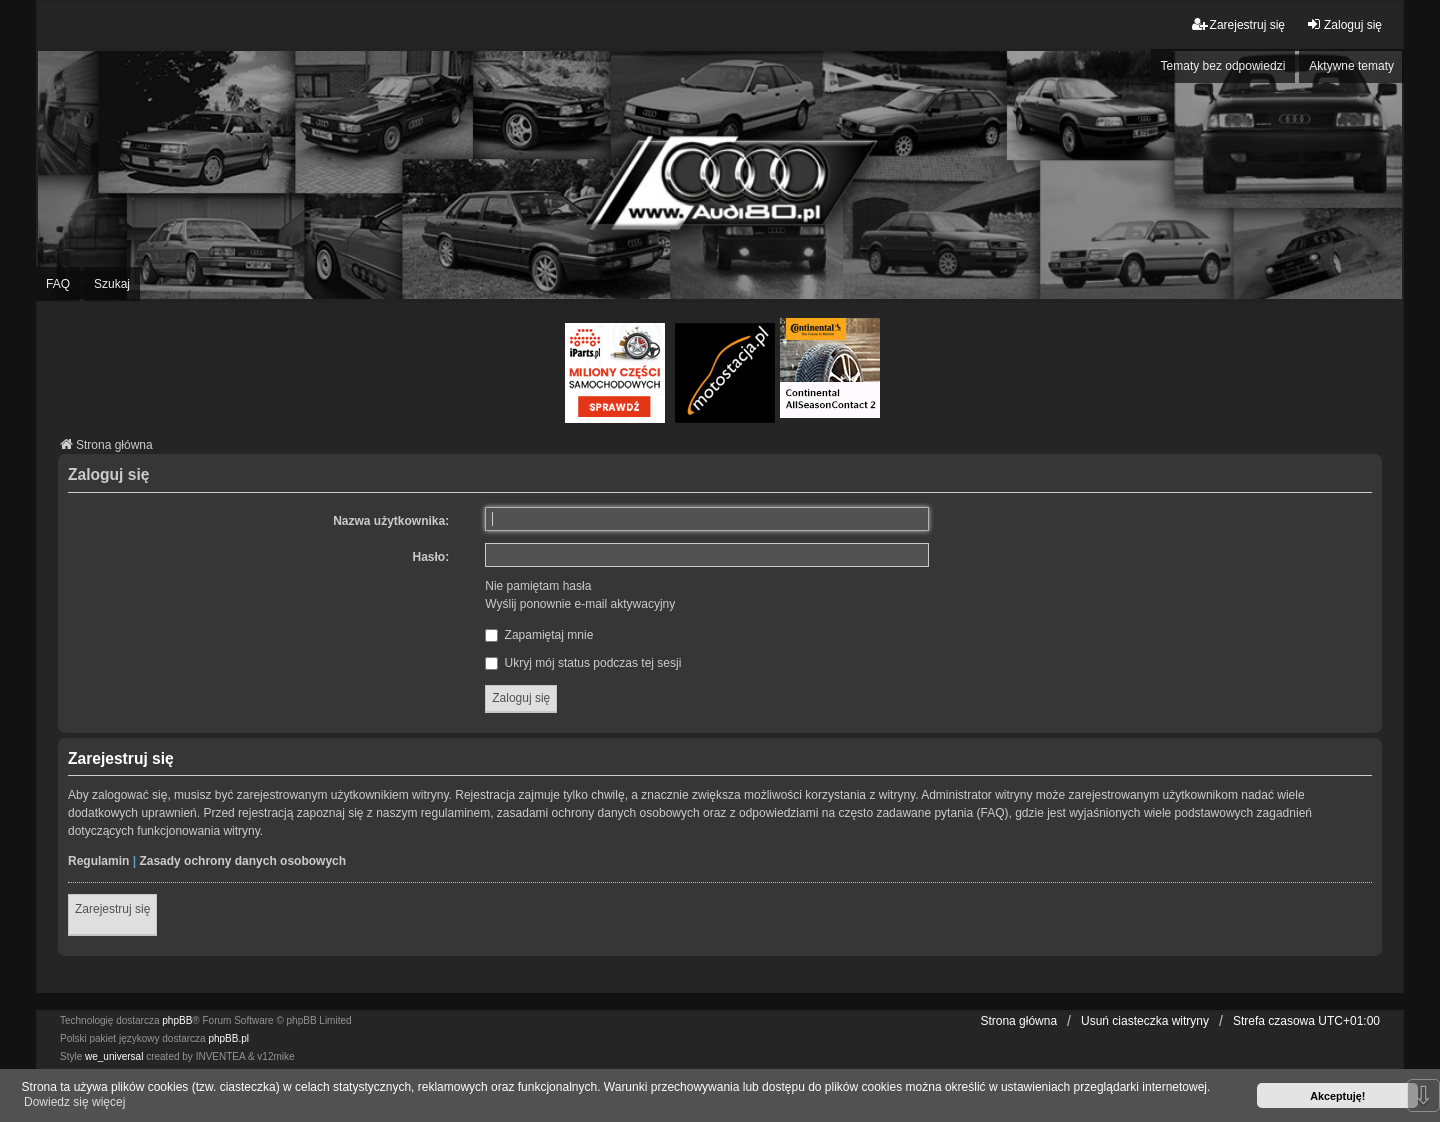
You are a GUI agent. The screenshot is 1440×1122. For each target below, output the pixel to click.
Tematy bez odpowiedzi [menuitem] (1223, 66)
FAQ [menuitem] (58, 284)
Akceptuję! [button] (1337, 1096)
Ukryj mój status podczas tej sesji (583, 663)
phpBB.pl (228, 1038)
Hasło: (431, 557)
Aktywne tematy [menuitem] (1351, 66)
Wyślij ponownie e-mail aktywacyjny (580, 604)
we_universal (114, 1056)
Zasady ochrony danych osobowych (242, 861)
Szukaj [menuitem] (112, 284)
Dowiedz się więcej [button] (74, 1102)
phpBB (177, 1020)
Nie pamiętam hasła (538, 586)
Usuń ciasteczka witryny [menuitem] (1145, 1021)
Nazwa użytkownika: (391, 521)
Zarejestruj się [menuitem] (1238, 24)
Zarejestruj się (112, 909)
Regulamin (98, 861)
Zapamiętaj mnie (539, 635)
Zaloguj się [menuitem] (1344, 24)
